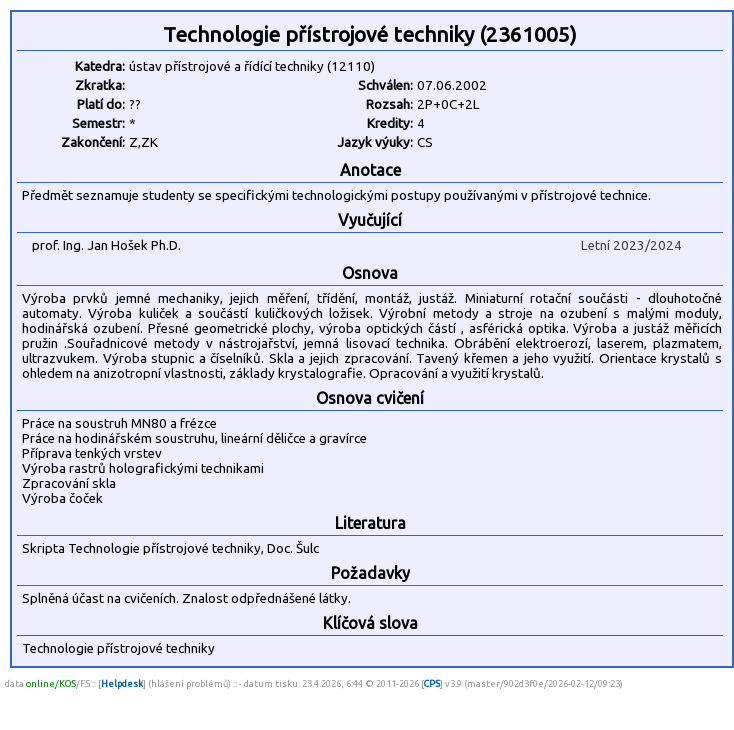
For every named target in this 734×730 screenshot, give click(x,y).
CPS (432, 683)
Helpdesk (122, 683)
